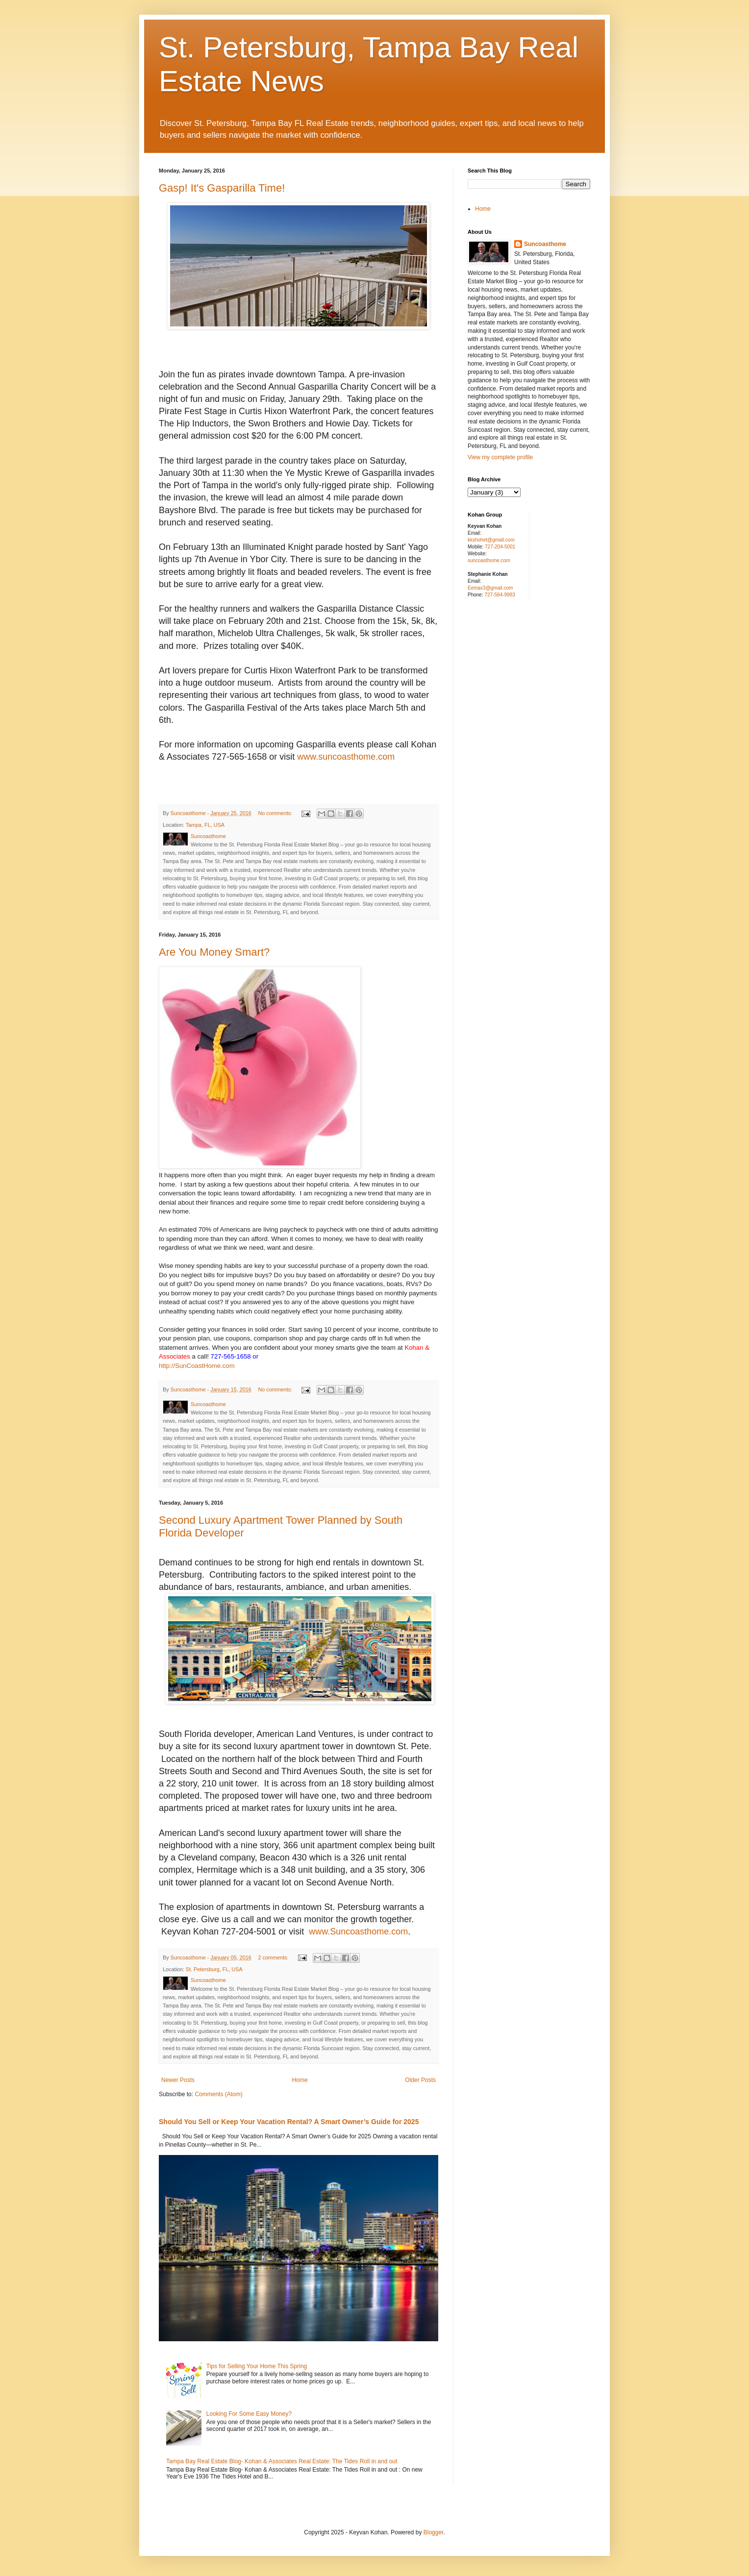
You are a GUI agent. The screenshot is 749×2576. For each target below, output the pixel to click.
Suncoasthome (545, 244)
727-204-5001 (500, 546)
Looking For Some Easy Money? (249, 2413)
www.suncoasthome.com (346, 757)
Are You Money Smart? (214, 952)
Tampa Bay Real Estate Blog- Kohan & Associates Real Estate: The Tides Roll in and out (281, 2461)
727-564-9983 (499, 594)
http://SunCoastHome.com (197, 1365)
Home (300, 2080)
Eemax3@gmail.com (490, 588)
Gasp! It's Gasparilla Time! (222, 188)
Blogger (434, 2532)
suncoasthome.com (489, 560)
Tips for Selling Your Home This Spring (256, 2366)
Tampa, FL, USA (205, 825)
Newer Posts (178, 2080)
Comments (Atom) (218, 2094)
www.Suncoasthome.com (358, 1931)
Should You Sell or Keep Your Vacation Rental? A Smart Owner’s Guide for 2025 (289, 2122)
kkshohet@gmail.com (491, 540)
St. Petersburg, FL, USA (214, 1969)
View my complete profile (500, 457)
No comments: (276, 813)
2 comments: (274, 1957)
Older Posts (420, 2080)
